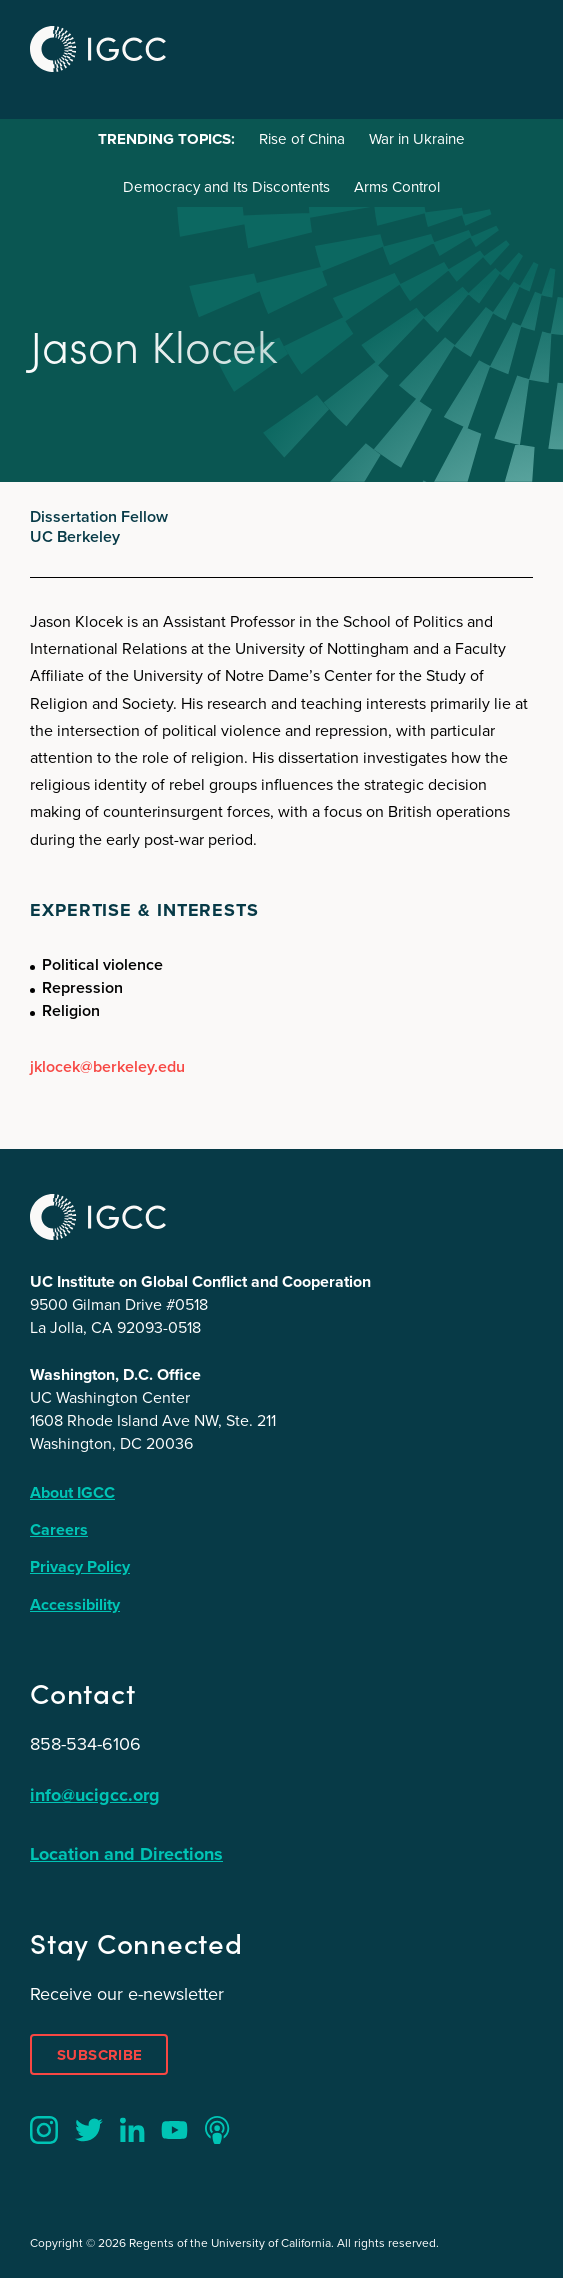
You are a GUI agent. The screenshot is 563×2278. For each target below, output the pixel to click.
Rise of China (302, 139)
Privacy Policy (80, 1566)
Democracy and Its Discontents (226, 187)
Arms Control (397, 187)
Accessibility (75, 1604)
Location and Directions (126, 1854)
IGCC (98, 49)
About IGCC (72, 1492)
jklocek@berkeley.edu (107, 1066)
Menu (511, 46)
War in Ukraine (417, 139)
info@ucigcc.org (95, 1795)
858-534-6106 (85, 1744)
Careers (59, 1529)
